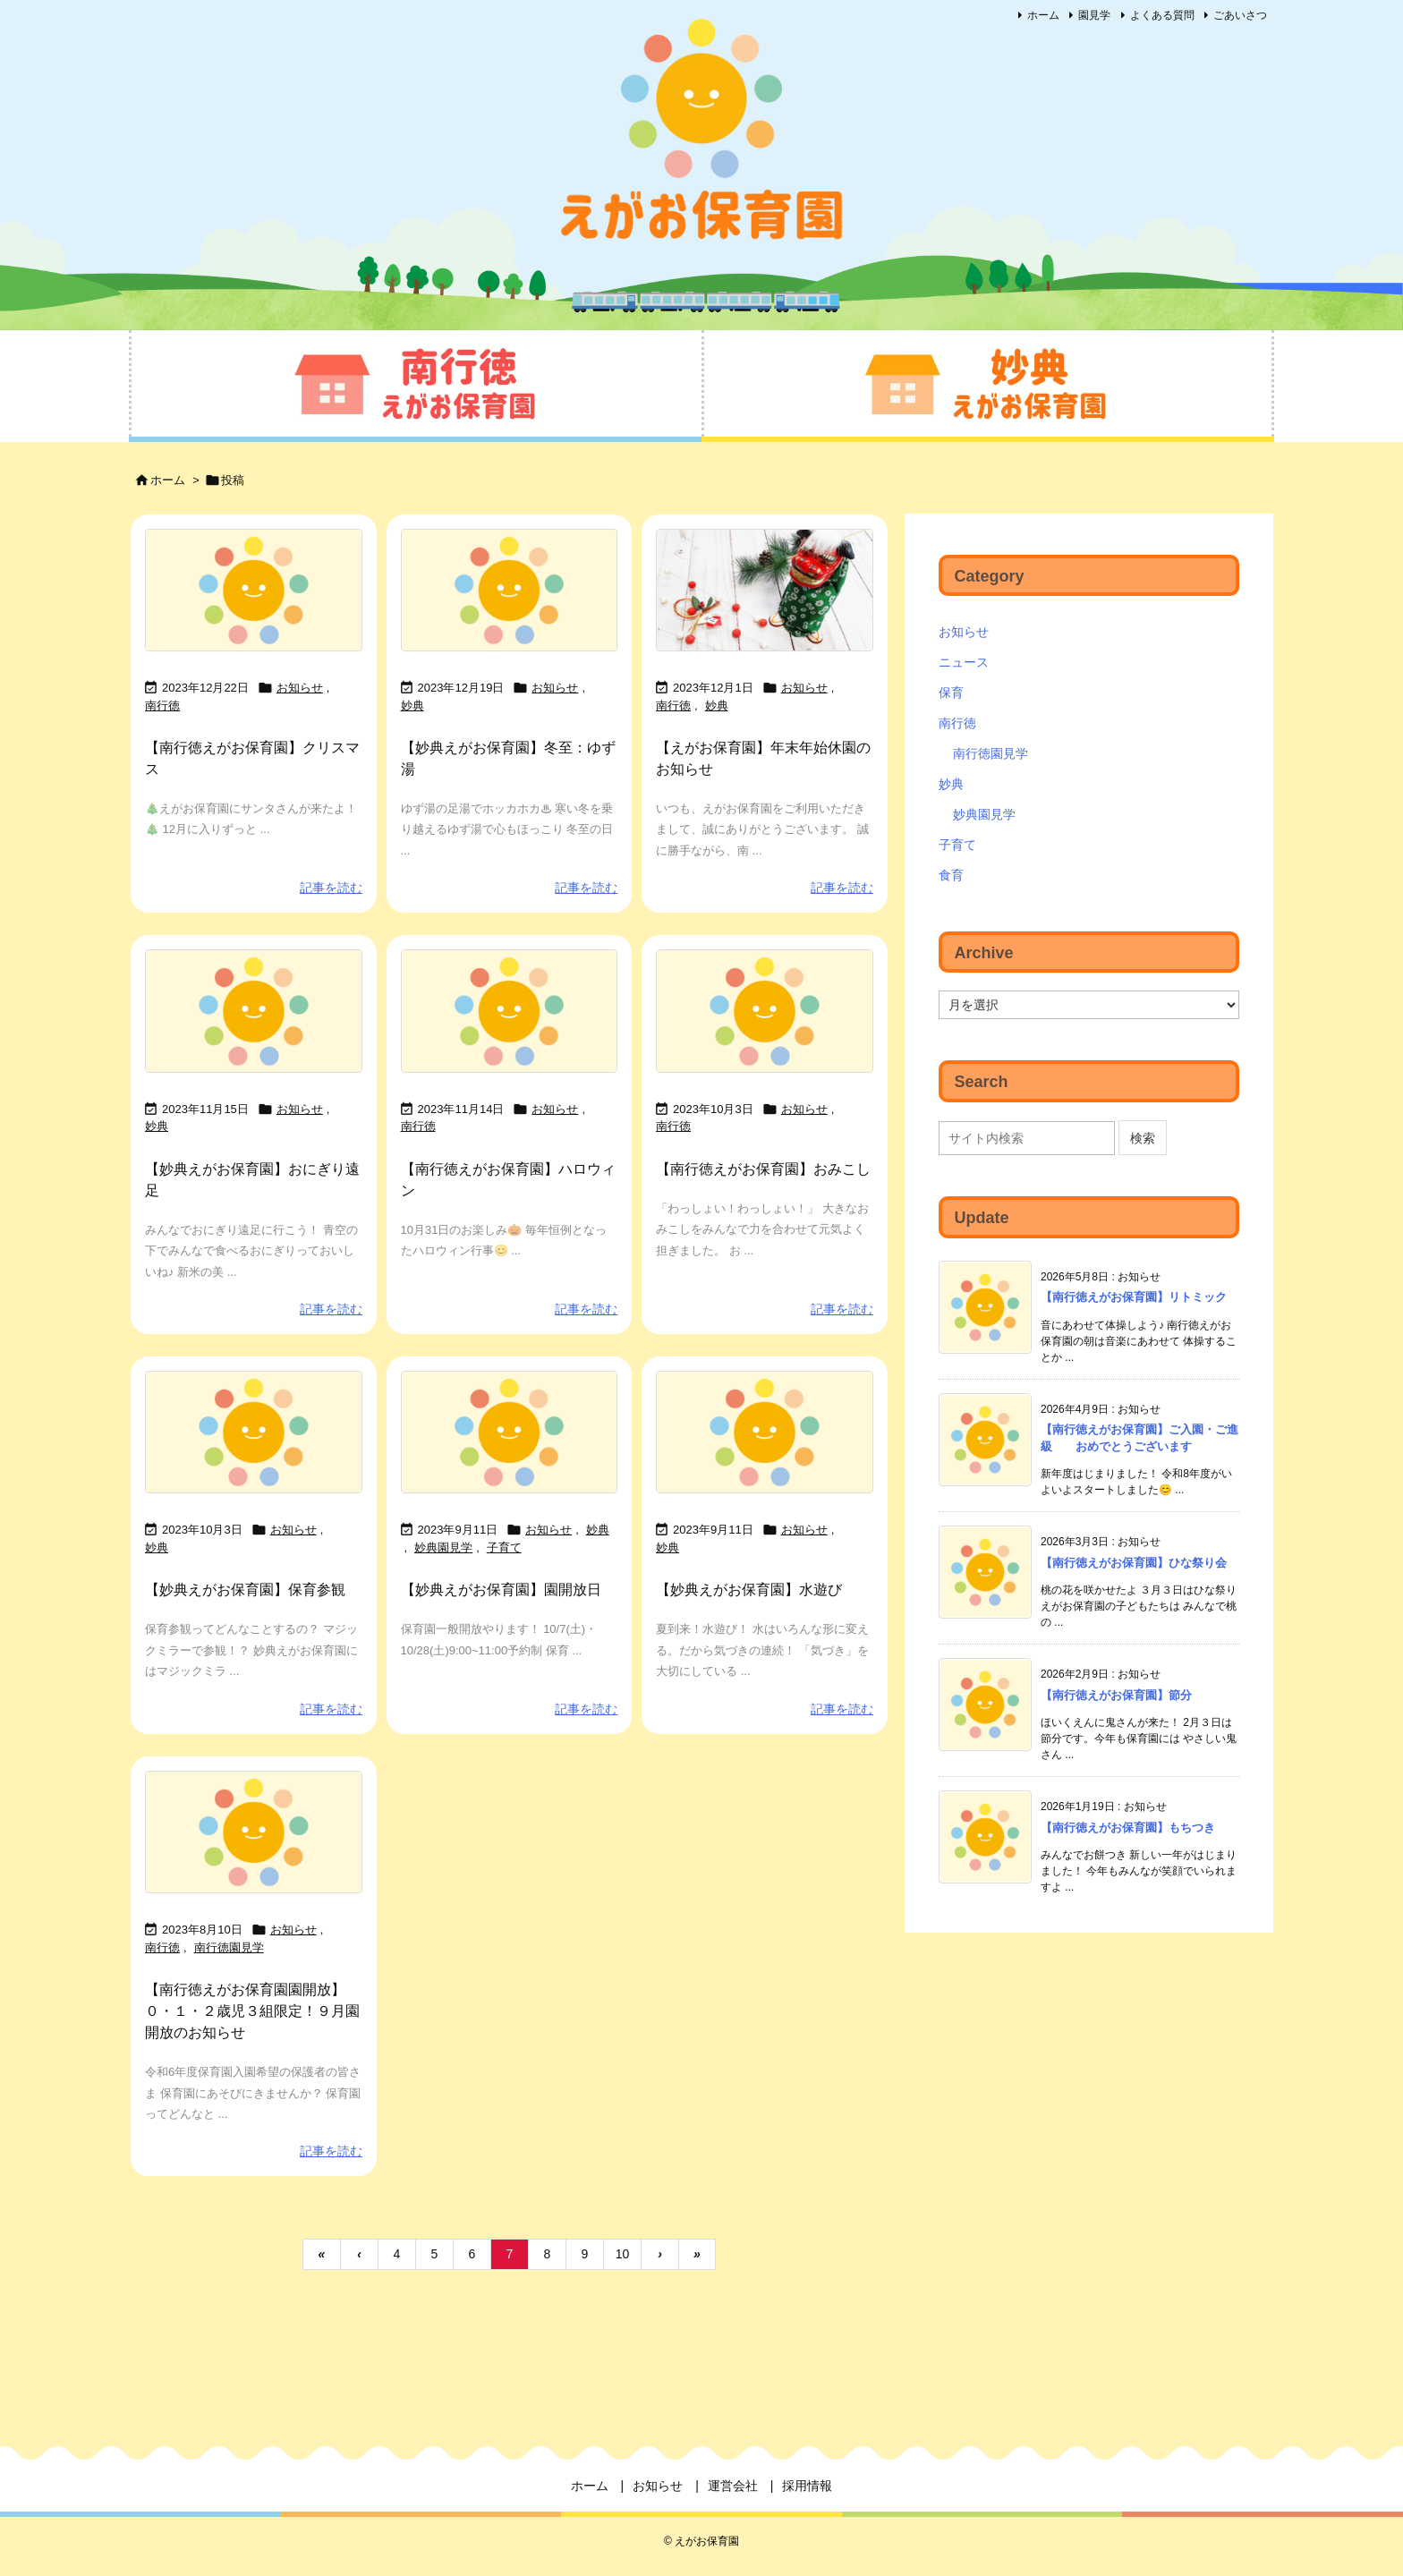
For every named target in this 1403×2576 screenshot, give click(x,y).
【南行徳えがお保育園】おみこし (763, 1169)
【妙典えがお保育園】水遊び (749, 1589)
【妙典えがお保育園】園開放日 (501, 1589)
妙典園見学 (443, 1547)
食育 (951, 875)
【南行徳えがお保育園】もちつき (1128, 1827)
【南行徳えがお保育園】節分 (1116, 1695)
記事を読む (331, 887)
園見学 (1094, 15)
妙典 (412, 705)
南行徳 (162, 705)
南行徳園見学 (229, 1947)
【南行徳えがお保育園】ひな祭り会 (1134, 1562)
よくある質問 (1162, 15)
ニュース (964, 662)
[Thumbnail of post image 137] (764, 590)
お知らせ (299, 687)
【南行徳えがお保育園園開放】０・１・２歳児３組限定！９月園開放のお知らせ (252, 2011)
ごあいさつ (1240, 15)
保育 (951, 692)
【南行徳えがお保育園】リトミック (1134, 1297)
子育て (504, 1547)
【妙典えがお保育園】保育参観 (245, 1589)
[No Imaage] (253, 590)
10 (623, 2254)
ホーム (1043, 15)
